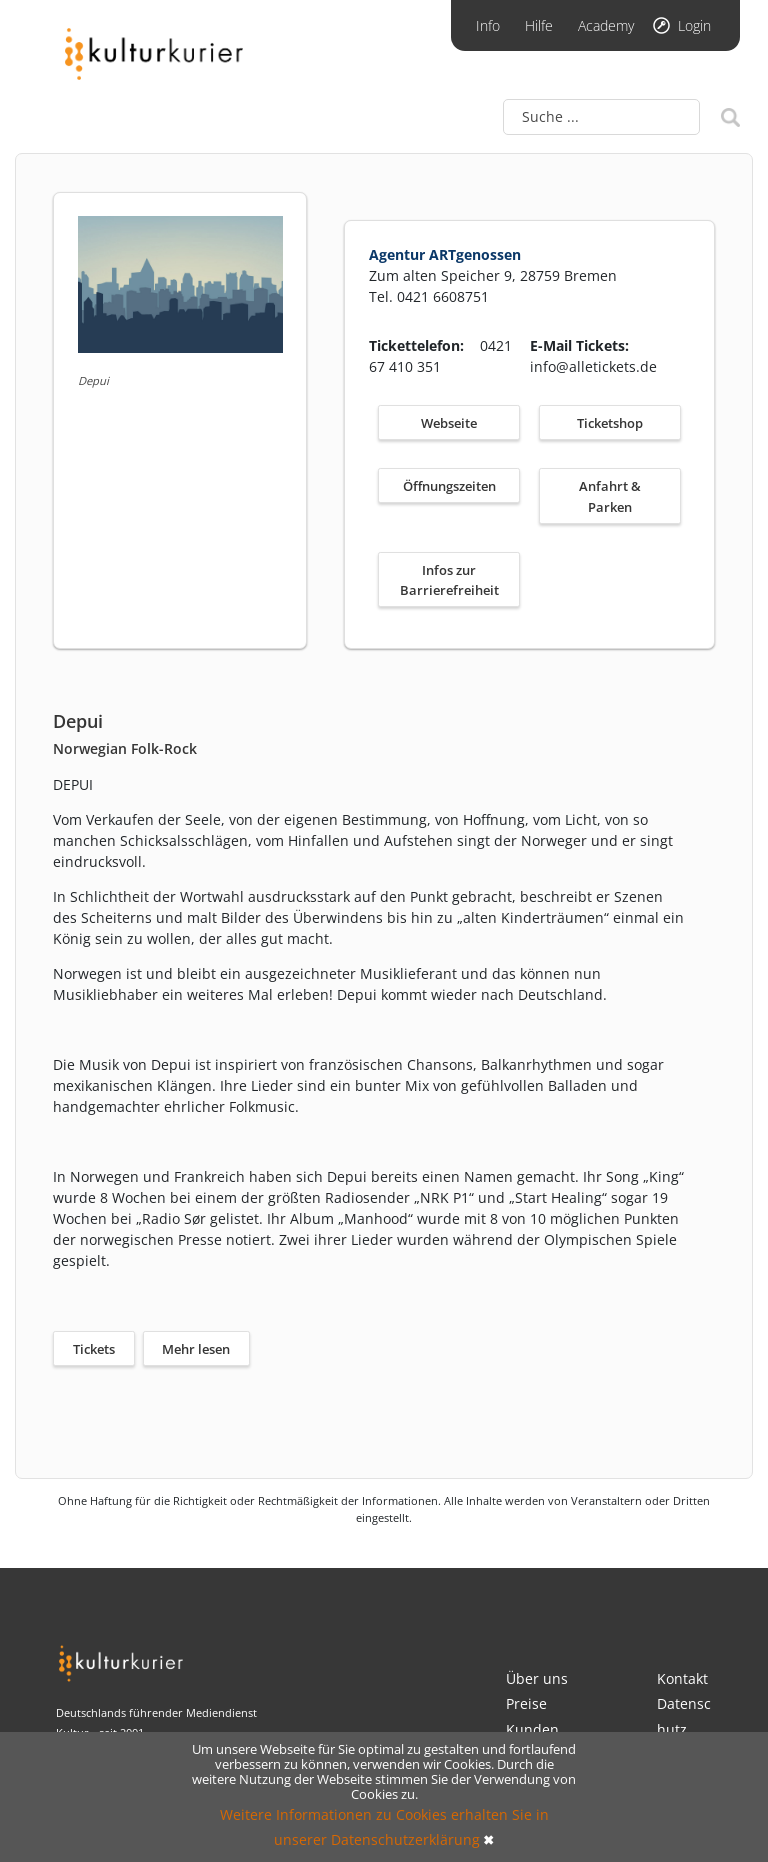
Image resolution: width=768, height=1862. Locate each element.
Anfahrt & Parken (610, 496)
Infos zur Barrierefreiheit (449, 580)
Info (488, 25)
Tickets (94, 1349)
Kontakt (682, 1678)
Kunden (532, 1729)
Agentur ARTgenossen (445, 254)
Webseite (449, 423)
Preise (526, 1703)
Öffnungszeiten (449, 486)
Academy (606, 25)
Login (694, 25)
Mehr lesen (196, 1349)
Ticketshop (610, 423)
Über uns (537, 1678)
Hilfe (539, 25)
